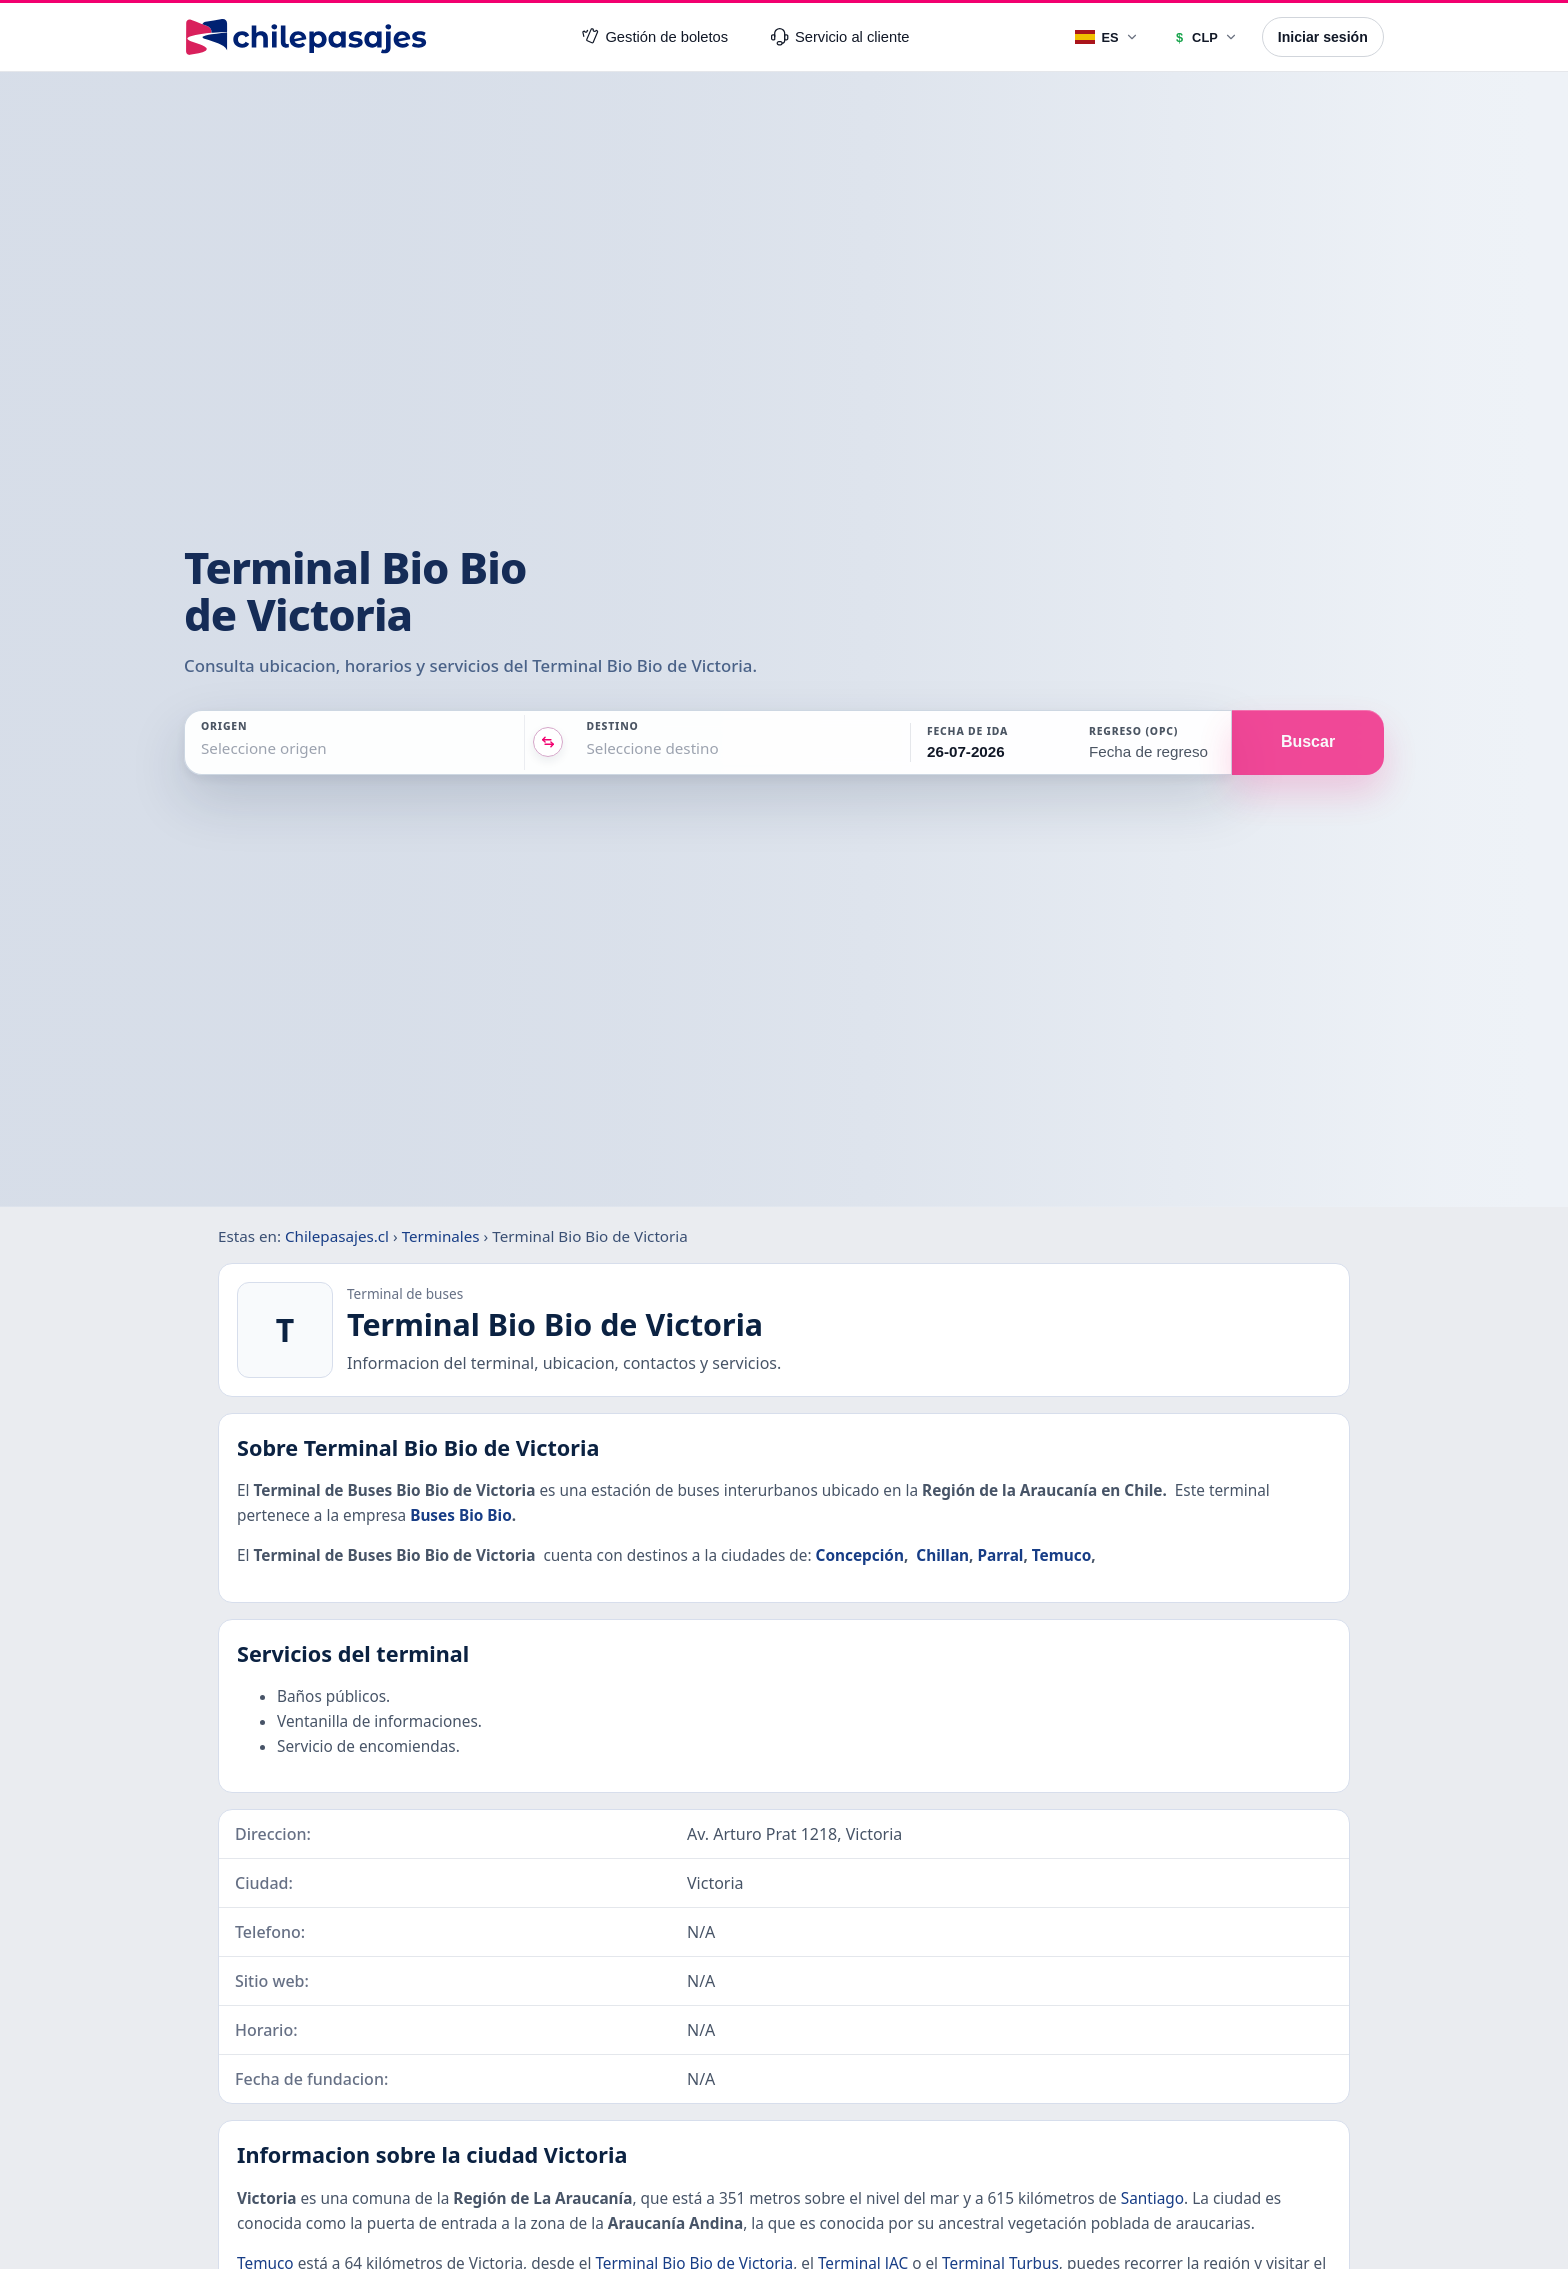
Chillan (942, 1555)
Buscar (1308, 741)
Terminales (441, 1236)
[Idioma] (1107, 37)
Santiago (1152, 2198)
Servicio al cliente (840, 37)
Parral (1000, 1555)
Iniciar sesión (1323, 37)
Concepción (860, 1555)
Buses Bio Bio (461, 1515)
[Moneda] (1204, 37)
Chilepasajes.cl (337, 1236)
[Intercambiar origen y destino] (548, 742)
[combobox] (203, 748)
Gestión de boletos (655, 37)
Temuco (1061, 1555)
